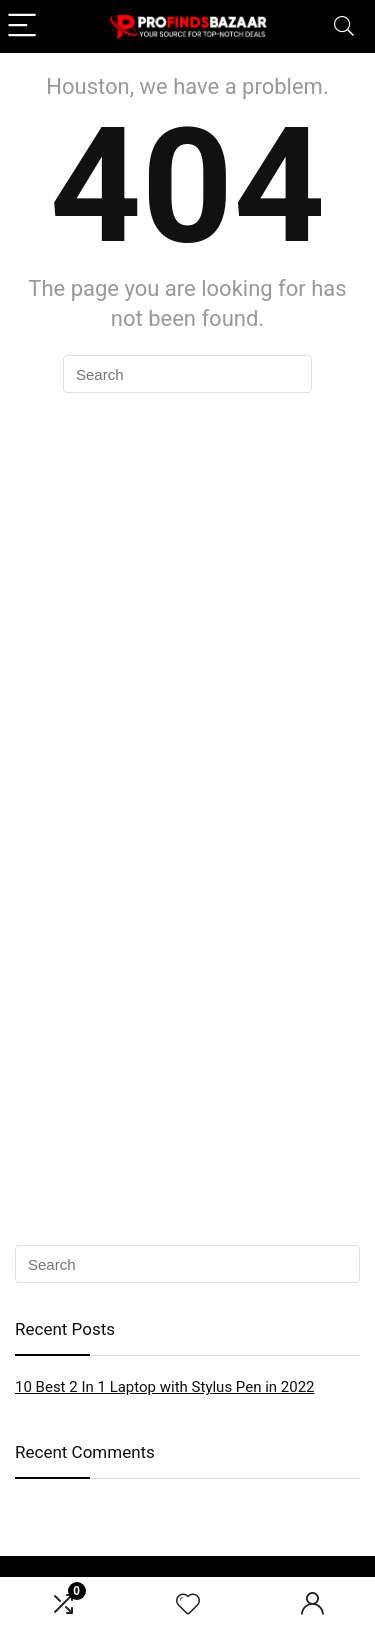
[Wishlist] (188, 1605)
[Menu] (24, 26)
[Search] (344, 26)
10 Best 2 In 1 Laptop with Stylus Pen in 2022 (165, 1387)
